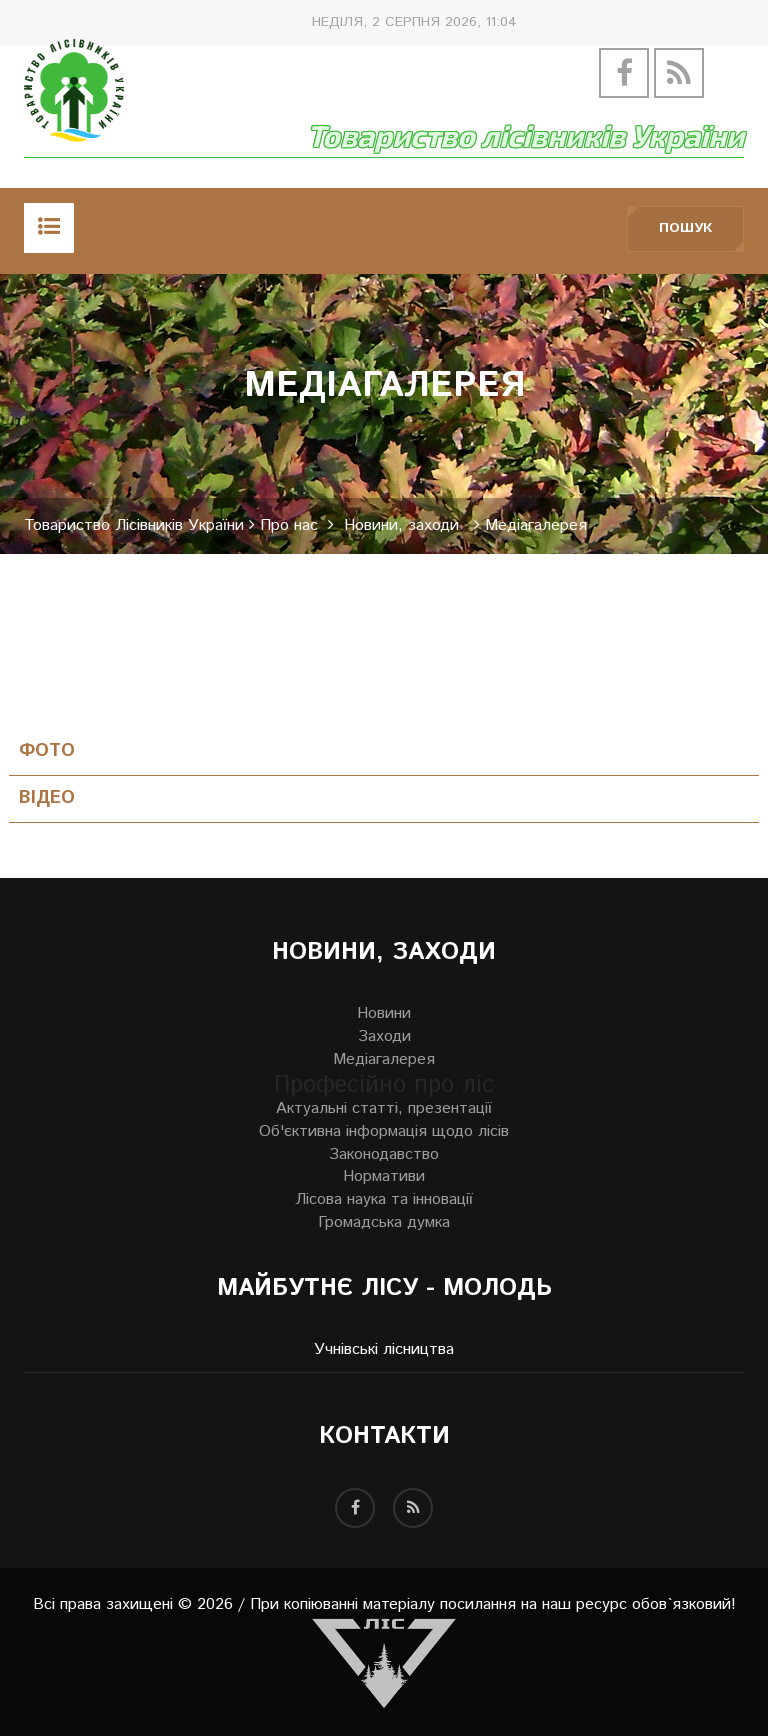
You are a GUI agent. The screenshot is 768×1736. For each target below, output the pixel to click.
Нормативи (384, 1177)
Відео (47, 798)
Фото (47, 751)
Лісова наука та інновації (384, 1200)
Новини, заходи (401, 526)
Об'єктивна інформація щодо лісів (384, 1132)
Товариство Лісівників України (134, 526)
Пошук (685, 228)
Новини (384, 1014)
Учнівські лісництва (384, 1350)
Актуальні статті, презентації (384, 1109)
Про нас (289, 526)
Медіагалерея (384, 1060)
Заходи (384, 1037)
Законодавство (384, 1155)
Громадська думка (384, 1223)
